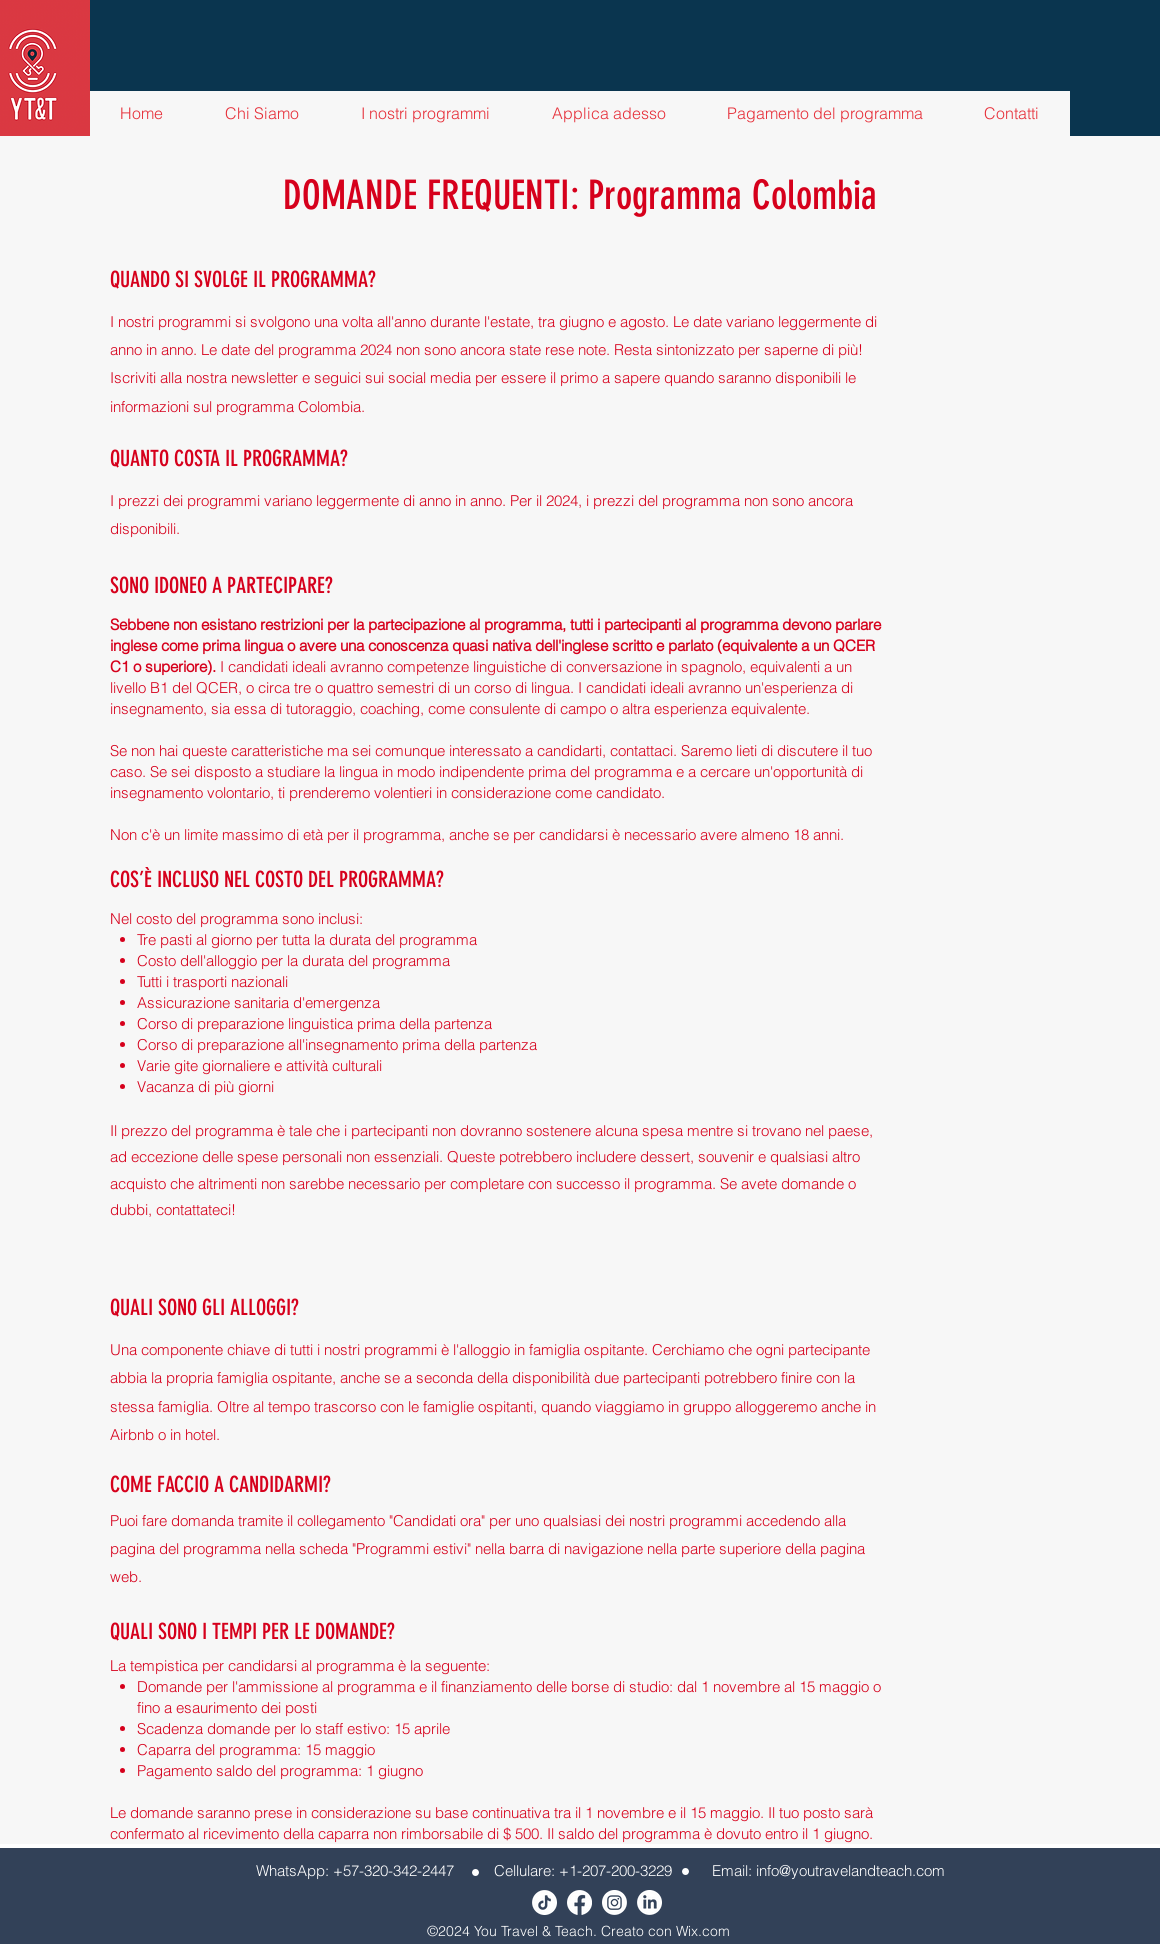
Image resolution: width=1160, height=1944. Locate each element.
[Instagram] (614, 1902)
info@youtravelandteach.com (850, 1870)
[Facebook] (579, 1902)
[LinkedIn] (649, 1902)
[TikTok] (544, 1902)
